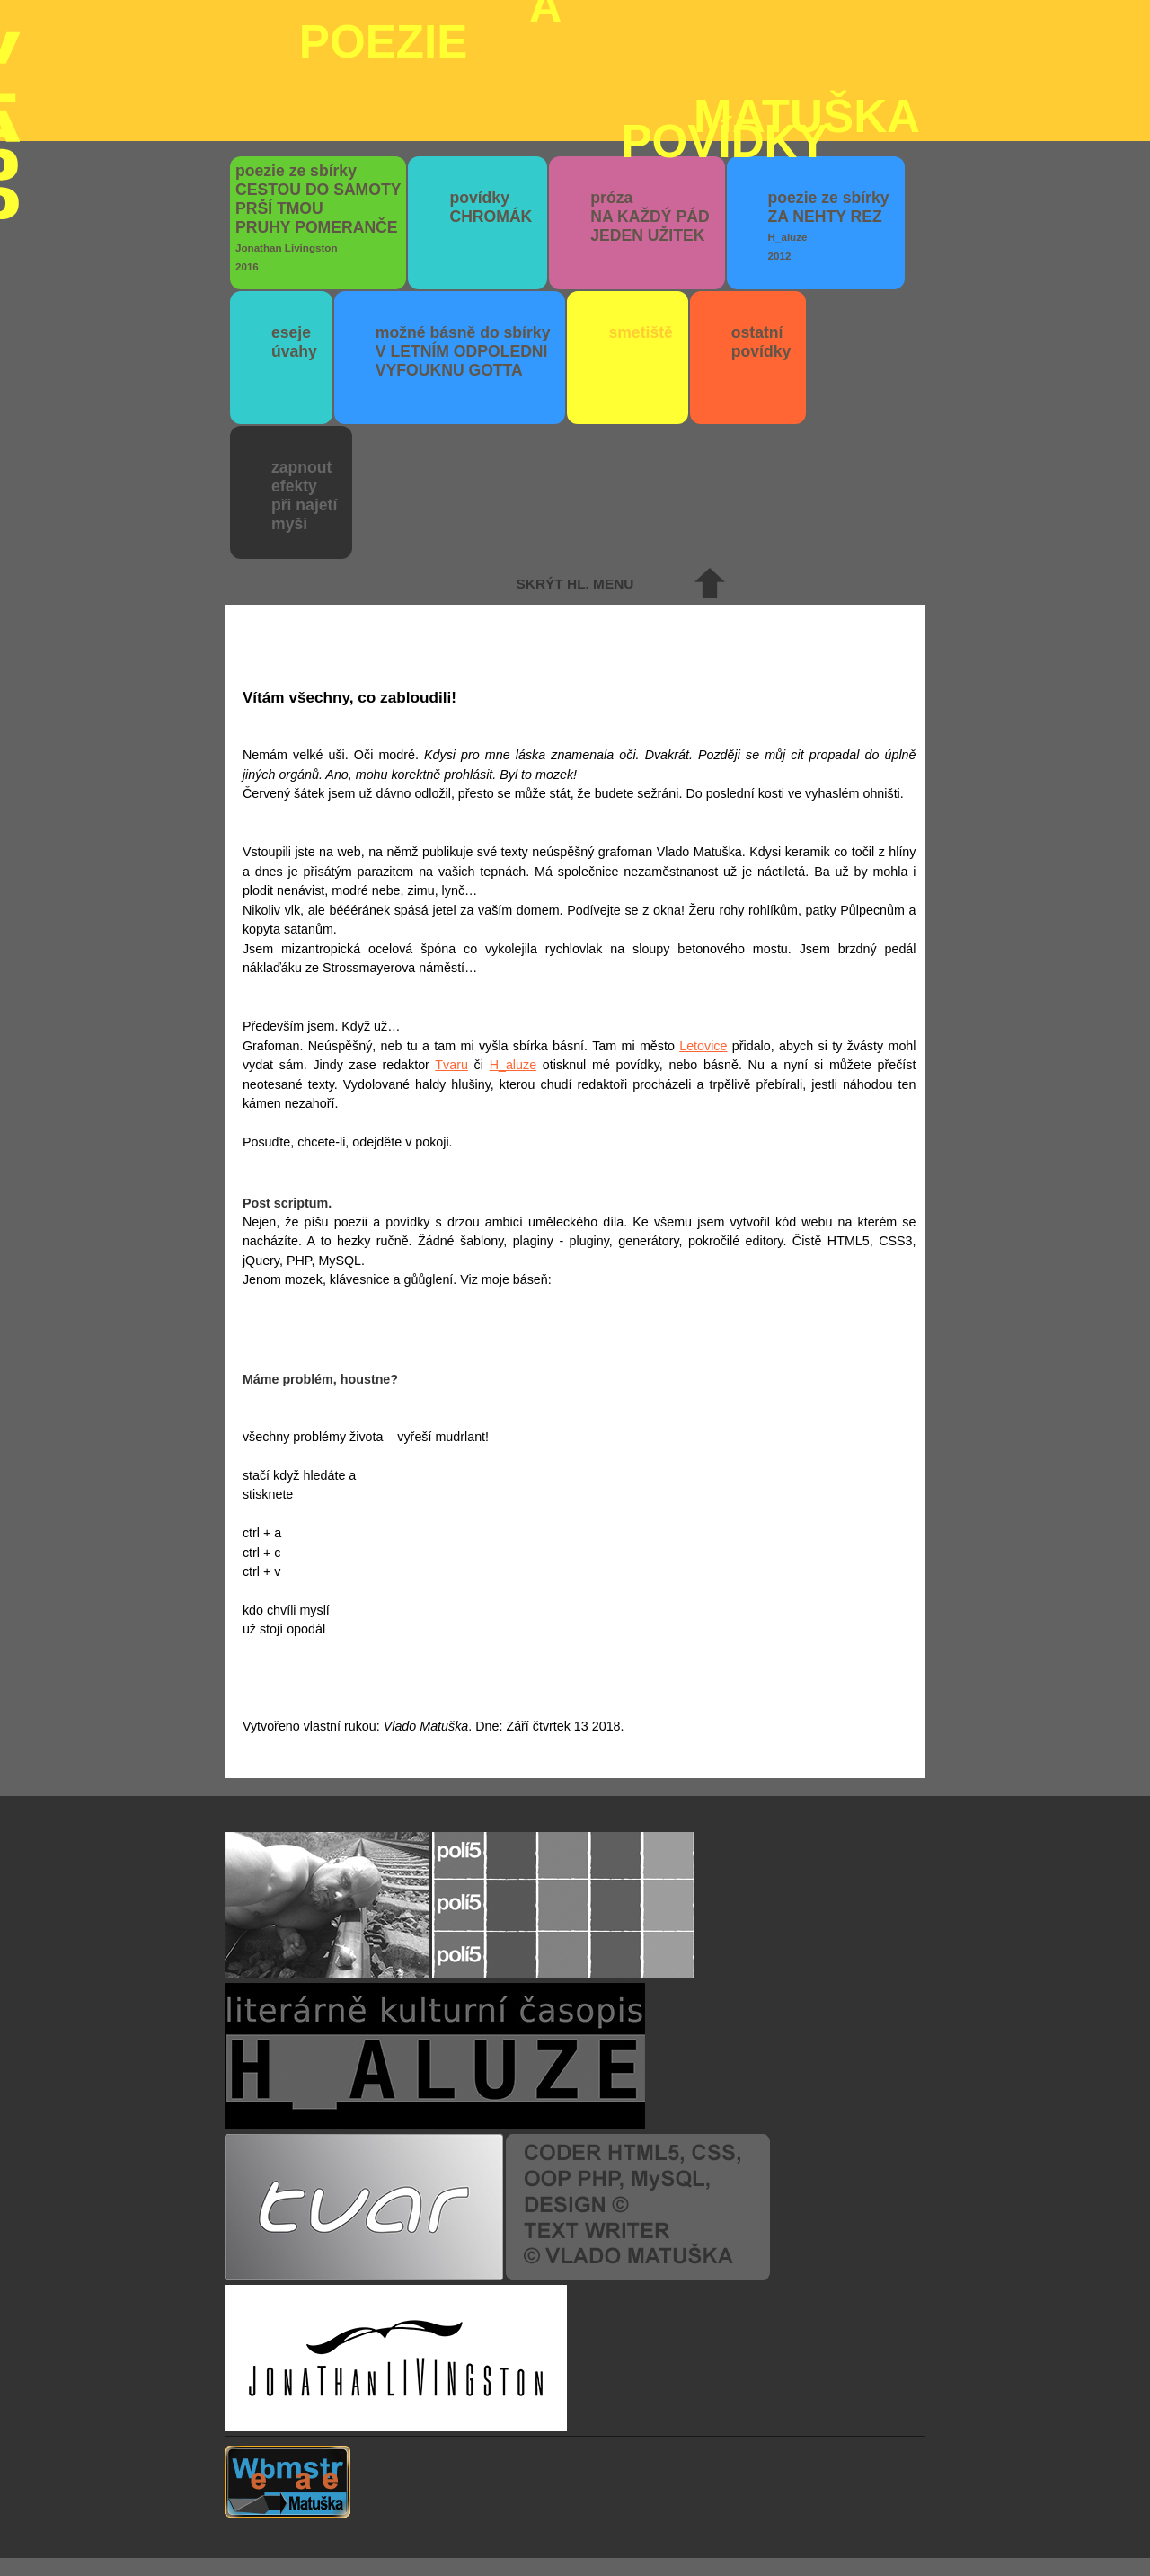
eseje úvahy (294, 341)
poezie (609, 34)
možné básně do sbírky (463, 351)
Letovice (703, 1046)
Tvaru (451, 1065)
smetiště (640, 332)
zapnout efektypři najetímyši (304, 495)
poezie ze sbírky (318, 217)
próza (649, 216)
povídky (490, 207)
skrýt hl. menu (575, 583)
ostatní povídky (761, 341)
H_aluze (513, 1065)
